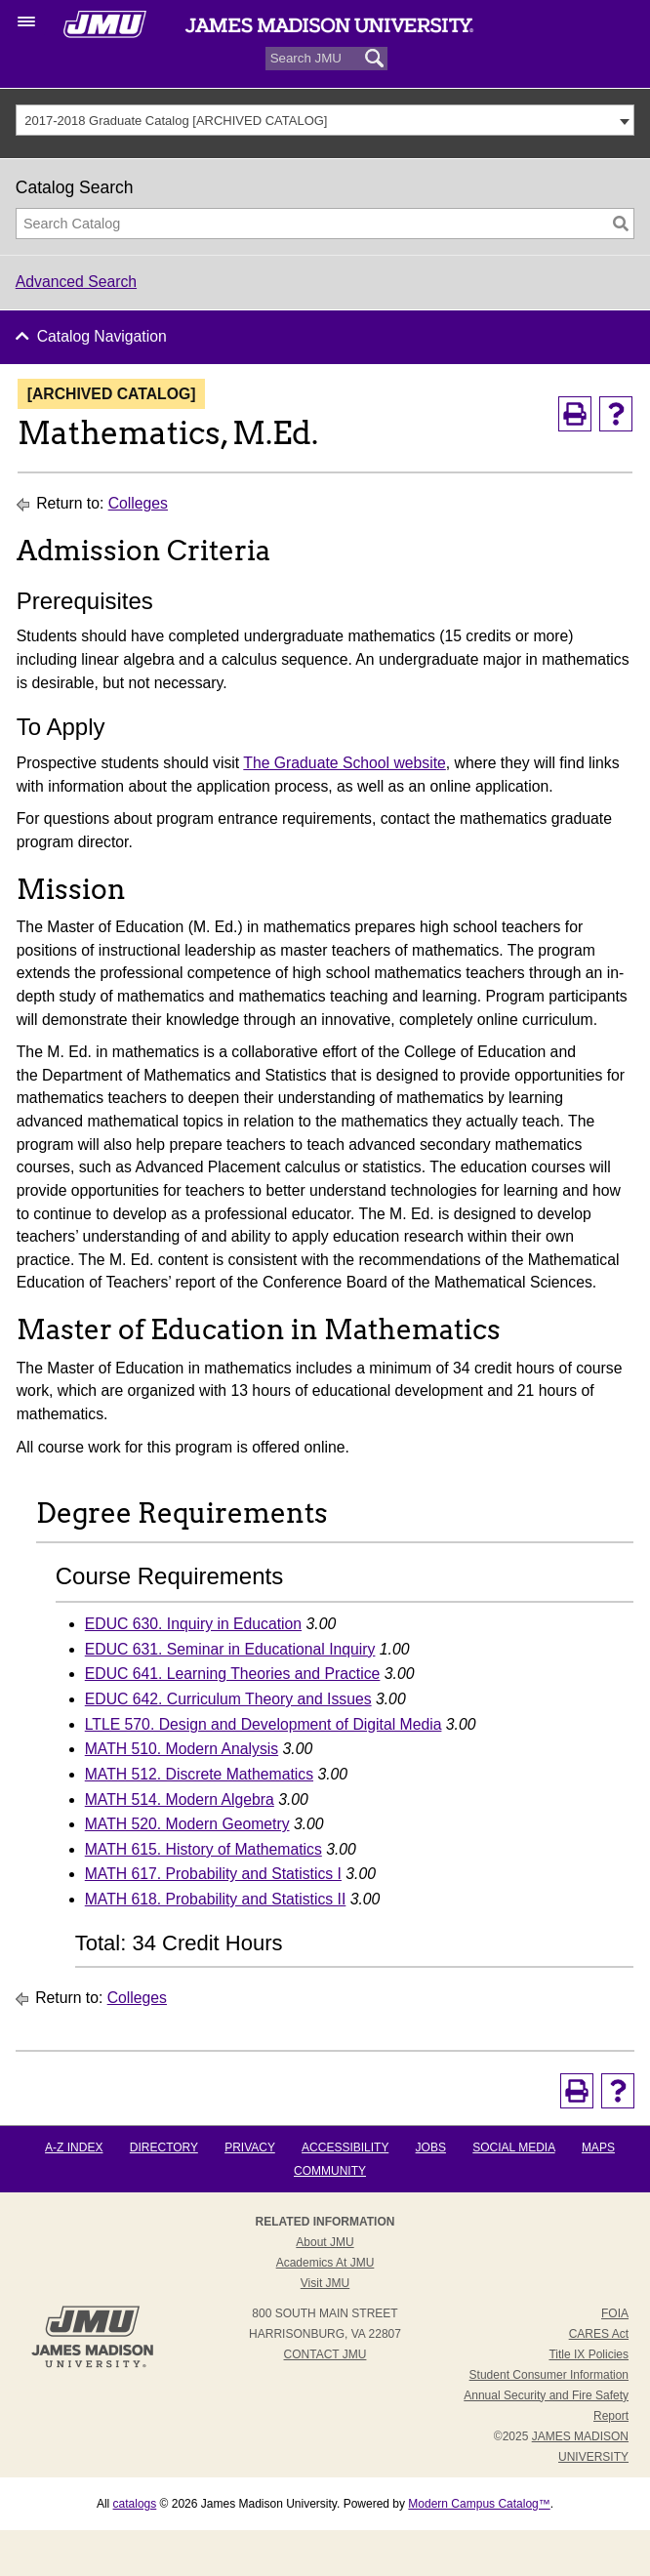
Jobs (431, 2147)
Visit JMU (325, 2283)
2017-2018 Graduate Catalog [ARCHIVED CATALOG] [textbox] (175, 120)
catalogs (135, 2504)
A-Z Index (73, 2147)
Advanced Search (76, 281)
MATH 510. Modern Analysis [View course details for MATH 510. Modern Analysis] (181, 1748)
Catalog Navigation (102, 336)
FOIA (615, 2313)
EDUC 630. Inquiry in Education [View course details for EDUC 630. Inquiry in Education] (193, 1623)
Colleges (138, 503)
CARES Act (599, 2334)
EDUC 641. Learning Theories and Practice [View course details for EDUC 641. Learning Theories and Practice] (233, 1673)
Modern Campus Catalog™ (478, 2504)
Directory (164, 2147)
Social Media (513, 2147)
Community (330, 2171)
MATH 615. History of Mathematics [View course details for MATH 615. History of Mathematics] (203, 1849)
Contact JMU (325, 2354)
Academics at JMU (325, 2262)
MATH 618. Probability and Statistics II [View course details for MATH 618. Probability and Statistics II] (215, 1899)
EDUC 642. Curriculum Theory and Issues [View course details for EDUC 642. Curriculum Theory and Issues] (228, 1699)
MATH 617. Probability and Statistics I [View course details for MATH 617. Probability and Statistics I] (213, 1873)
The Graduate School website (344, 763)
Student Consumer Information (549, 2375)
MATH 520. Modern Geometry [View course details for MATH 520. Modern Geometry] (187, 1824)
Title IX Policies (588, 2354)
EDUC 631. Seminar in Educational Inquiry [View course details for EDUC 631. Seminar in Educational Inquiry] (230, 1649)
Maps (598, 2147)
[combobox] (325, 120)
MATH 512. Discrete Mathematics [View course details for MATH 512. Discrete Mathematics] (199, 1774)
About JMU (324, 2242)
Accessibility (345, 2147)
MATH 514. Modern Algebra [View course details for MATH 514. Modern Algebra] (179, 1799)
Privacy (249, 2147)
